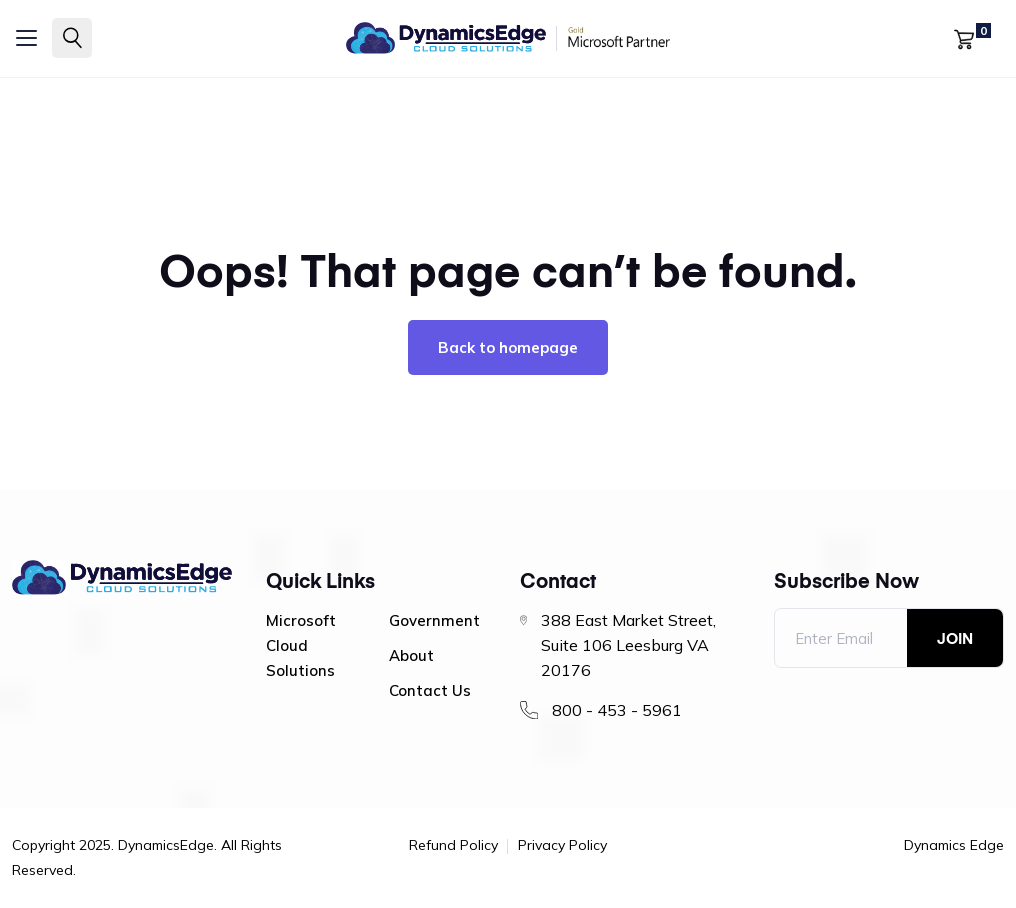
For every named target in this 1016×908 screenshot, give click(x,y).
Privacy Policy (562, 846)
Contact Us (430, 690)
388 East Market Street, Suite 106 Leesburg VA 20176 (628, 645)
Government (434, 620)
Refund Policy (453, 846)
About (411, 655)
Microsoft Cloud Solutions (301, 645)
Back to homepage (508, 347)
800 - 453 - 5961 (617, 710)
